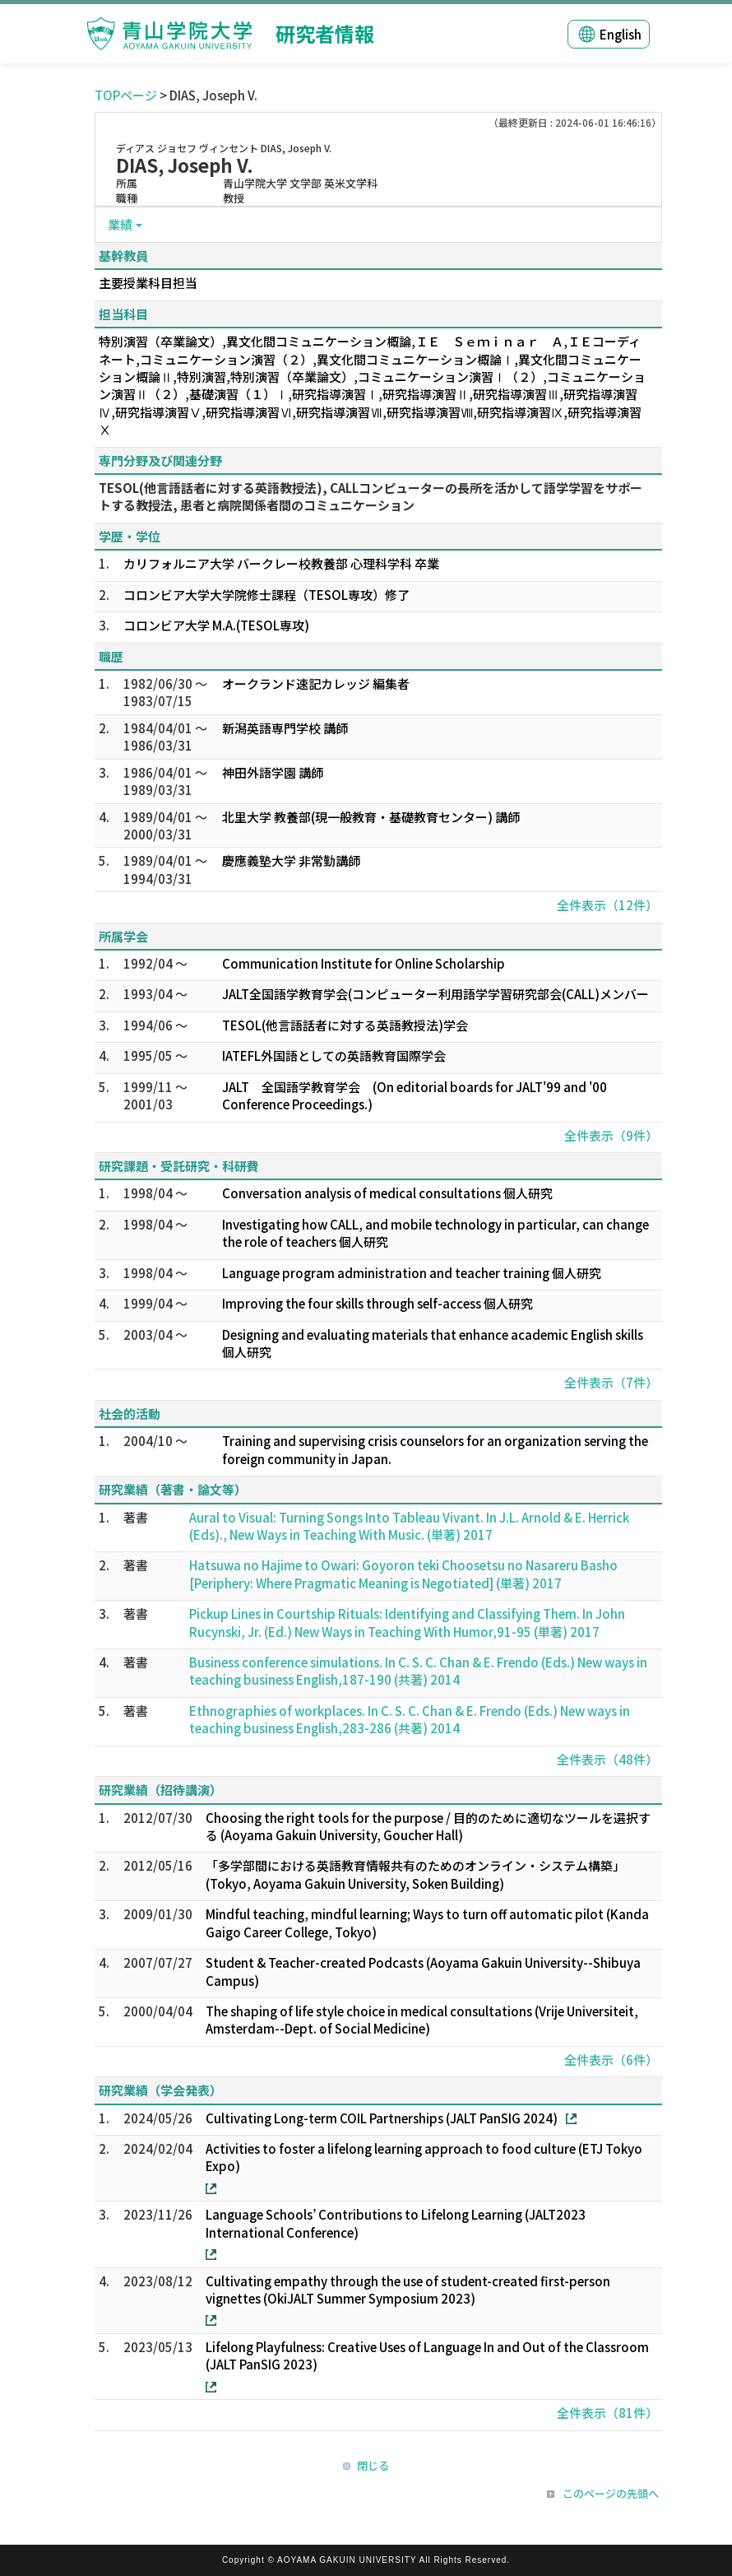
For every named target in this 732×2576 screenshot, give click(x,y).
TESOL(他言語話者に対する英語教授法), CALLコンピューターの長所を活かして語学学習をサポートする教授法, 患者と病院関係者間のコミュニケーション (370, 496)
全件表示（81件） (607, 2412)
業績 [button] (120, 224)
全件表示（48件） (607, 1759)
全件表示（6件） (611, 2059)
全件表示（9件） (611, 1135)
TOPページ (126, 95)
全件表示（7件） (611, 1382)
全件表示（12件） (607, 905)
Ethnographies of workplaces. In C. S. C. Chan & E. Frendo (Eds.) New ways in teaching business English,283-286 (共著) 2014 (409, 1719)
